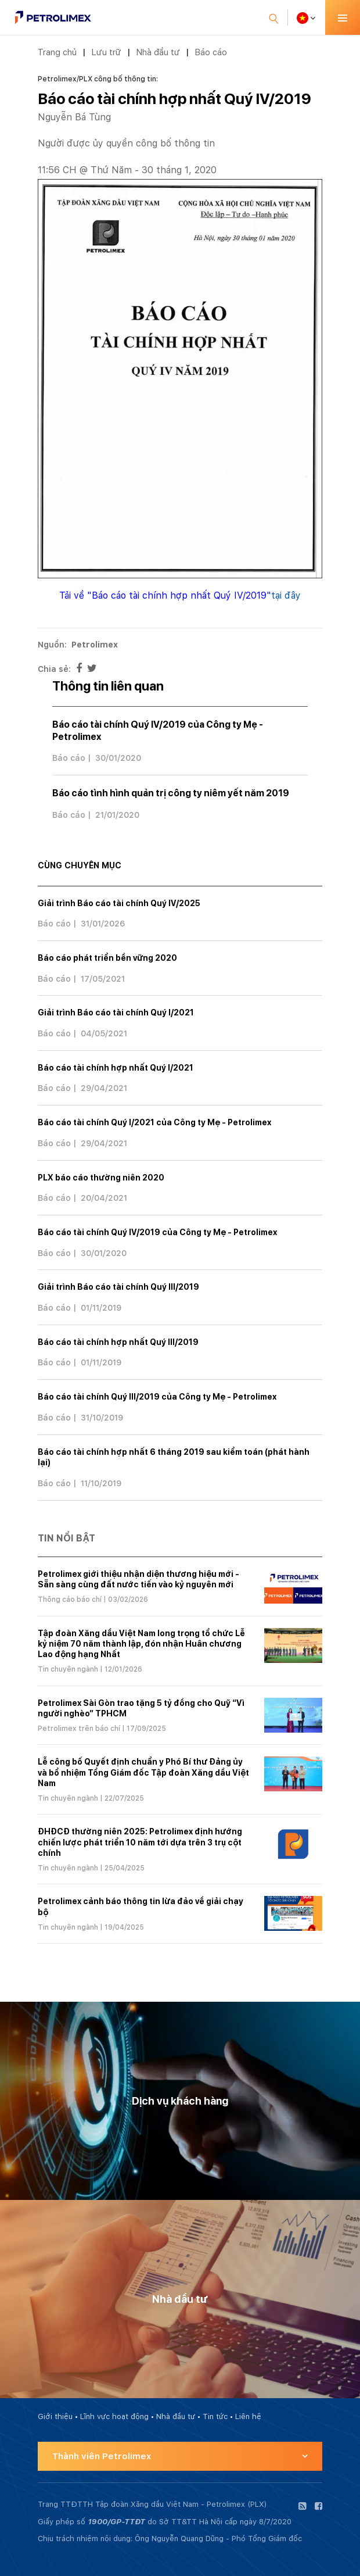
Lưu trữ (106, 52)
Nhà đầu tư (158, 52)
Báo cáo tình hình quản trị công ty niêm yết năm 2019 (170, 793)
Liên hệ (248, 2416)
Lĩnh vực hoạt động (114, 2416)
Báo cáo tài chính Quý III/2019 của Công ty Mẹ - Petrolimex (157, 1396)
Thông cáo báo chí (70, 1599)
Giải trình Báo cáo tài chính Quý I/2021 (116, 1012)
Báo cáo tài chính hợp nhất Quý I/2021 (115, 1067)
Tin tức (215, 2416)
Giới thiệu (55, 2416)
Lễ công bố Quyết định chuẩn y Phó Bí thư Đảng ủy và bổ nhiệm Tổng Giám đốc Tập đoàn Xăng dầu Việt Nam (143, 1772)
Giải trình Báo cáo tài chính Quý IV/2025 (119, 903)
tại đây (286, 595)
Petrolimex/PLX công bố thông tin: (98, 79)
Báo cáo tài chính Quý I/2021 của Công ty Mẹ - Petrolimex (154, 1122)
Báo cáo (211, 52)
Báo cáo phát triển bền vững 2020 (107, 958)
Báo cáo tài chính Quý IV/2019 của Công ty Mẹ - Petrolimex (157, 1232)
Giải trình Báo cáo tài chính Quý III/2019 (118, 1286)
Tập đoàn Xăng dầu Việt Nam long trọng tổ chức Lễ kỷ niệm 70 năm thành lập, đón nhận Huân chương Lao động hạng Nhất (141, 1644)
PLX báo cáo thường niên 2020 (101, 1177)
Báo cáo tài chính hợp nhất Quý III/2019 (118, 1342)
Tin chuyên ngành (68, 1669)
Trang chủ (57, 52)
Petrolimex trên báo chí (79, 1729)
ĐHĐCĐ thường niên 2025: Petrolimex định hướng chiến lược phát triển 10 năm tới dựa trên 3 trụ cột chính (140, 1842)
